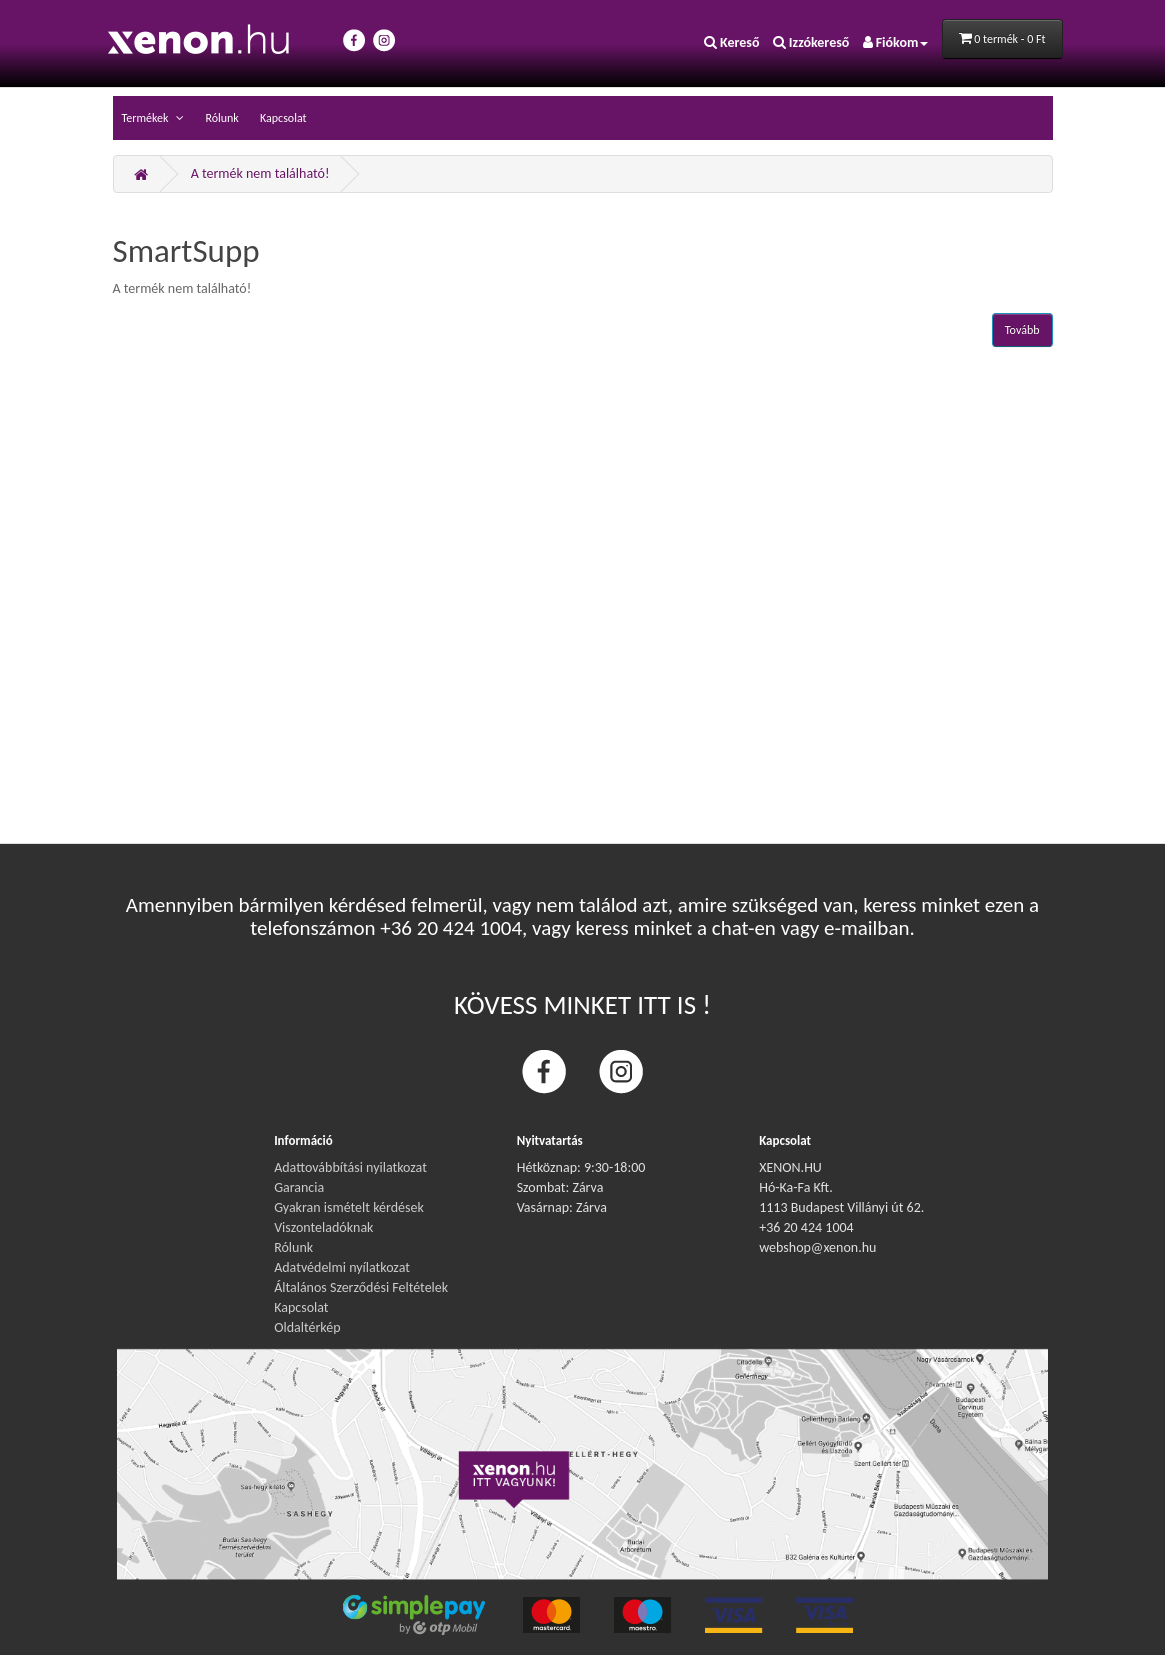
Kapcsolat (283, 118)
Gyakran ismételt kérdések (349, 1207)
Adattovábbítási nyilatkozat (350, 1167)
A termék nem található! (260, 173)
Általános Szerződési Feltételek (361, 1287)
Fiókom (896, 42)
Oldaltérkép (307, 1327)
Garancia (299, 1187)
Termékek (147, 118)
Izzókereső (811, 42)
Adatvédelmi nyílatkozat (342, 1267)
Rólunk (221, 118)
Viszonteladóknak (323, 1227)
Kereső (732, 42)
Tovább (1022, 330)
